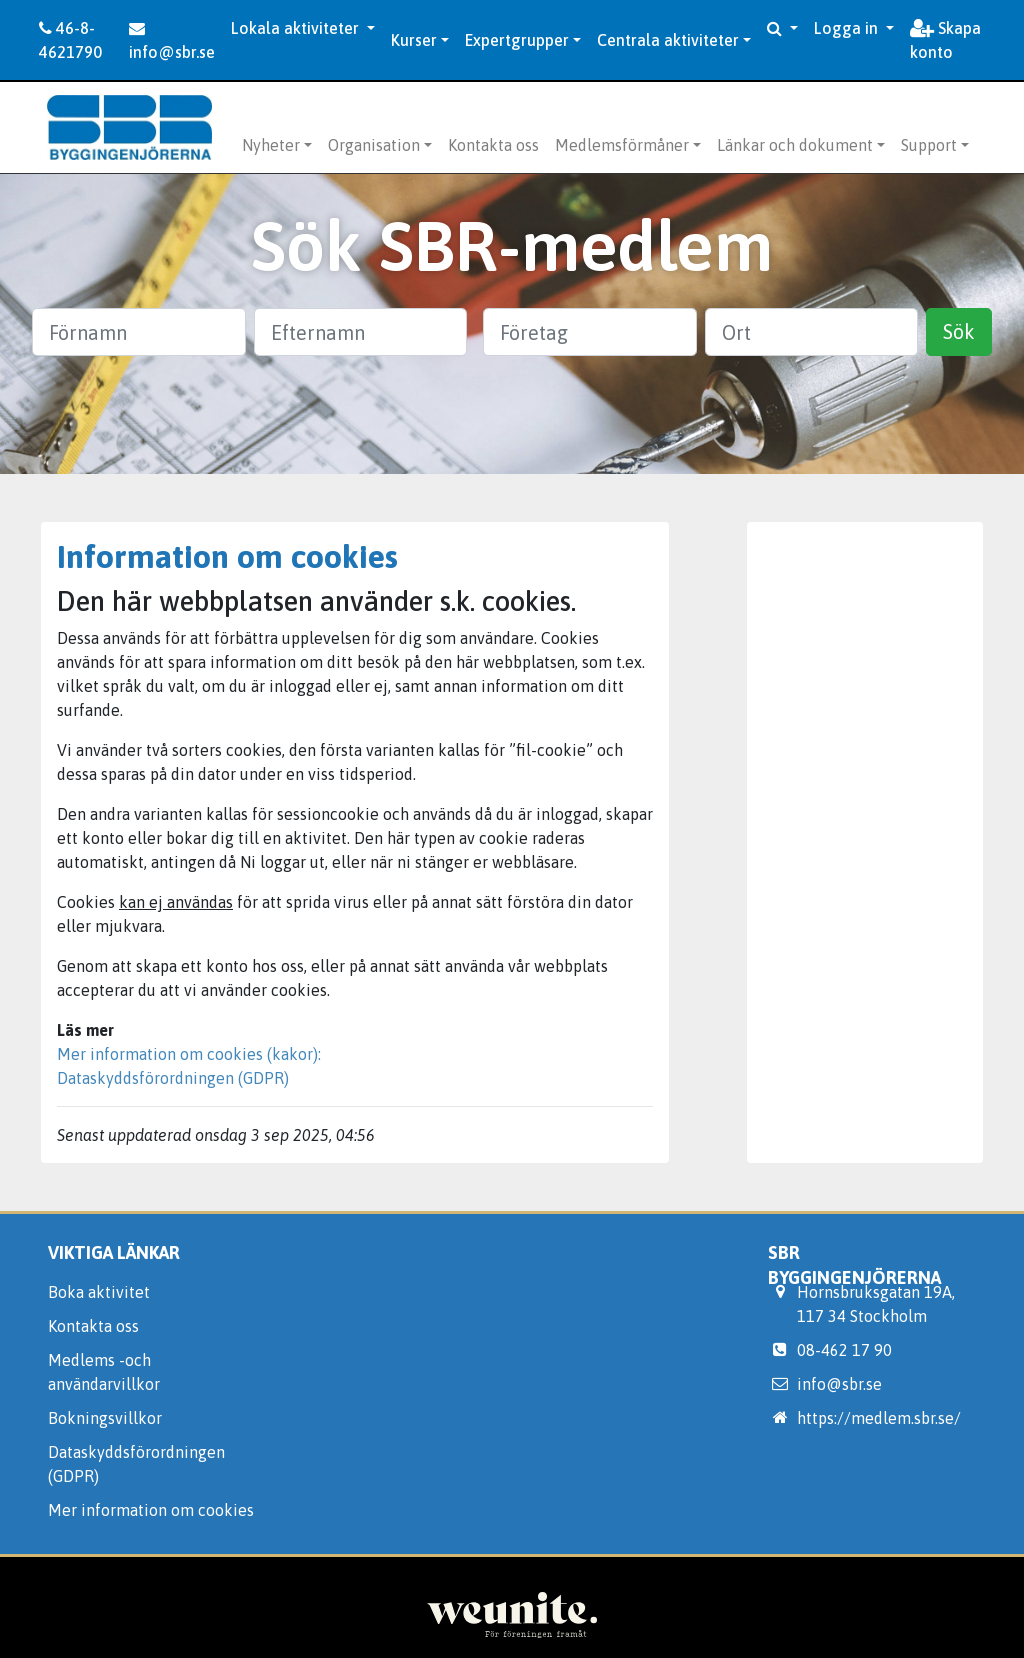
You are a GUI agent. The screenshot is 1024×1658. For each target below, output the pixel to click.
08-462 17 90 (844, 1350)
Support (929, 145)
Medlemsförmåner (622, 145)
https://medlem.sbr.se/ (879, 1418)
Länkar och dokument (795, 145)
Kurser (414, 40)
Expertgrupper (517, 40)
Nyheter (271, 145)
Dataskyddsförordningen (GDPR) (173, 1078)
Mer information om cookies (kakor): (189, 1054)
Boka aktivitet (99, 1292)
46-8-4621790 (70, 40)
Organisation (374, 145)
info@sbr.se (172, 40)
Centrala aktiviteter (668, 40)
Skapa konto (945, 40)
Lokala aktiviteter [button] (297, 28)
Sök (959, 331)
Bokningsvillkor (105, 1418)
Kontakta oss (493, 145)
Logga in (848, 28)
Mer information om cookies (151, 1510)
